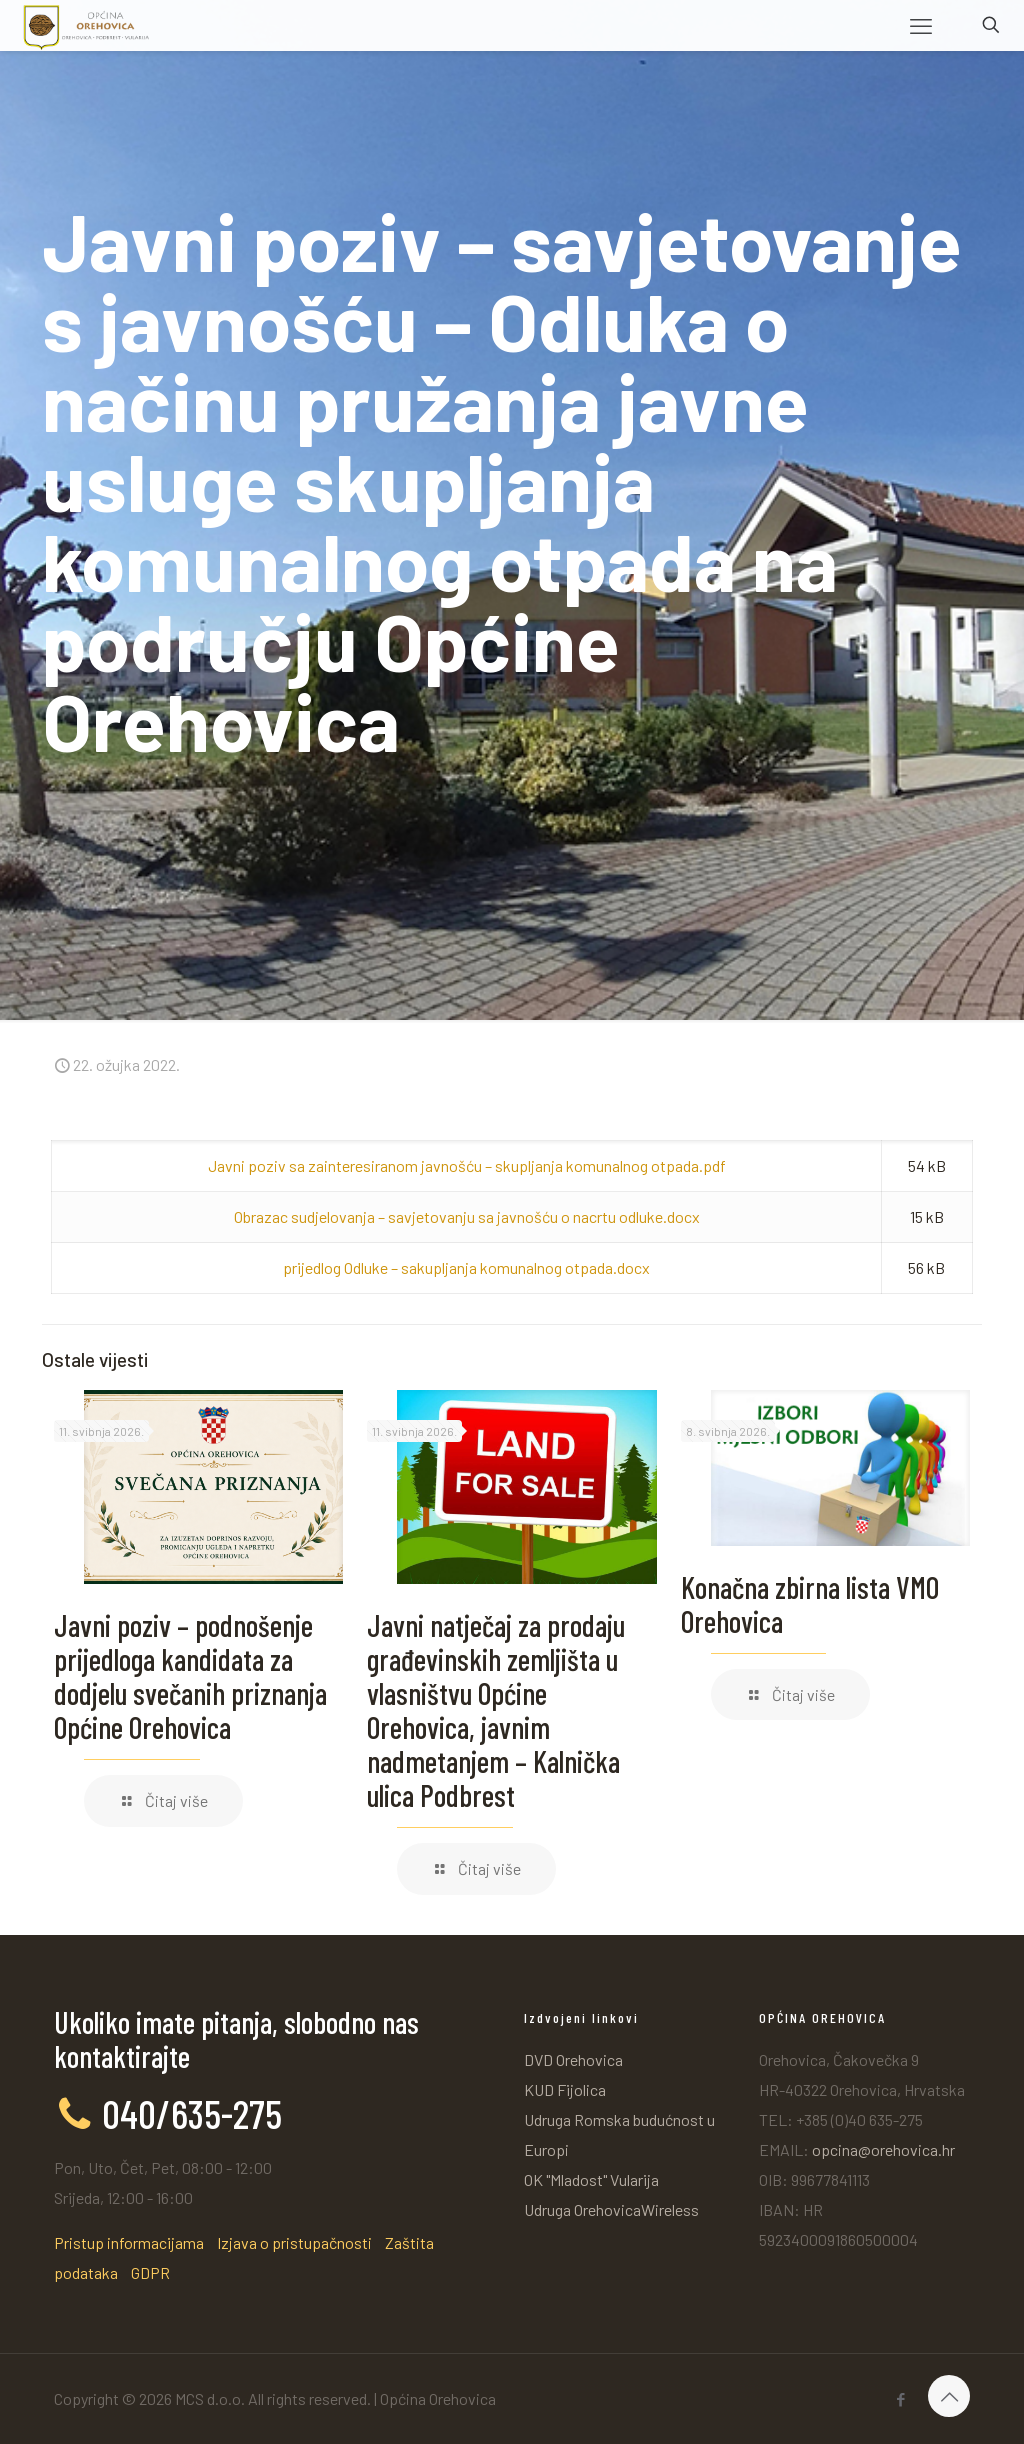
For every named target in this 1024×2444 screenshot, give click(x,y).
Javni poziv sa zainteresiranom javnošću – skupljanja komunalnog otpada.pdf (467, 1165)
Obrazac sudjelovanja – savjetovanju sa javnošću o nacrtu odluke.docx (467, 1216)
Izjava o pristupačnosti (294, 2242)
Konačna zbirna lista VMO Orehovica (810, 1604)
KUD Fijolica (565, 2089)
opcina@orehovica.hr (883, 2149)
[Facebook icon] (900, 2399)
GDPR (150, 2272)
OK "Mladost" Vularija (591, 2179)
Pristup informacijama (129, 2242)
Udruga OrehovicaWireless (611, 2209)
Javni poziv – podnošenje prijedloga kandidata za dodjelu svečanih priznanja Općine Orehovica (190, 1676)
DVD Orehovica (573, 2059)
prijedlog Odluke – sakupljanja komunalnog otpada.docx (466, 1267)
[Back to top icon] (949, 2396)
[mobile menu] (921, 25)
